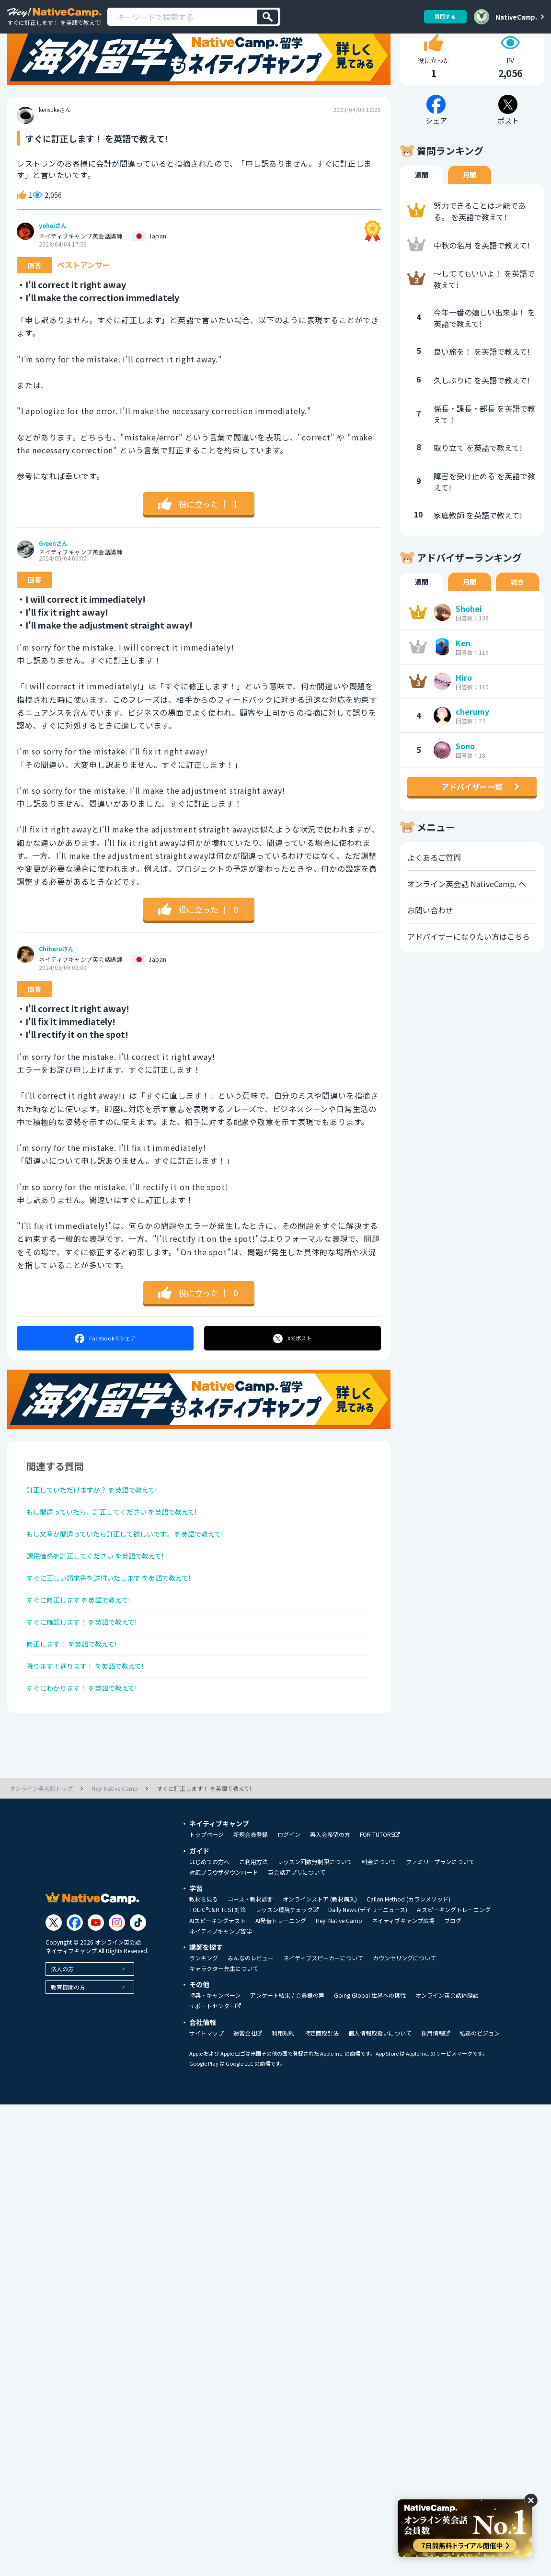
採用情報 (435, 2098)
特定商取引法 (321, 2098)
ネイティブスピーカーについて (323, 2022)
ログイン (288, 1899)
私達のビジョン (479, 2098)
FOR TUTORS (380, 1899)
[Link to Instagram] (117, 1987)
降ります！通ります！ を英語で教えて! (93, 1726)
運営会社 (247, 2098)
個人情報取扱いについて (380, 2098)
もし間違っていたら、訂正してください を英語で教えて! (124, 1548)
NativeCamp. (516, 17)
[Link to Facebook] (75, 1987)
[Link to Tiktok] (138, 1987)
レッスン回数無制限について (314, 1926)
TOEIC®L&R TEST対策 (217, 1974)
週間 (421, 206)
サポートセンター (215, 2071)
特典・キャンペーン (215, 2060)
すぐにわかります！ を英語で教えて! (89, 1751)
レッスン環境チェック (287, 1974)
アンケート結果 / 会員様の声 (287, 2060)
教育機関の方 (68, 2051)
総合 (517, 613)
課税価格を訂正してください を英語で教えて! (105, 1599)
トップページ (206, 1899)
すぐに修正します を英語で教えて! (86, 1649)
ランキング (203, 2022)
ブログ (452, 1985)
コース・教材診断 (250, 1964)
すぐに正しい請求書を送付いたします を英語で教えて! (120, 1624)
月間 (469, 206)
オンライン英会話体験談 (447, 2060)
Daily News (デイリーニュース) (367, 1974)
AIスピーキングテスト (217, 1985)
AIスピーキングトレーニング (454, 1974)
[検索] (267, 17)
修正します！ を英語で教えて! (78, 1700)
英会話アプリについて (296, 1937)
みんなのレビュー (251, 2022)
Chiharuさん (56, 981)
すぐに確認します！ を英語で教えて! (89, 1675)
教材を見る (203, 1964)
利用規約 (283, 2098)
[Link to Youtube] (96, 1987)
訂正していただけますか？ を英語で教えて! (101, 1523)
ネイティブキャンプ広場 (403, 1985)
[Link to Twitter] (54, 1987)
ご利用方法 (253, 1926)
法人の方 (62, 2033)
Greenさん (53, 575)
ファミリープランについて (440, 1926)
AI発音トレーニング (280, 1985)
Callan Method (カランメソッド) (408, 1964)
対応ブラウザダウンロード (223, 1937)
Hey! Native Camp (339, 1985)
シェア (104, 1369)
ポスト (293, 1369)
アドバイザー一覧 (472, 818)
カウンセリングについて (404, 2022)
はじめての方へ (209, 1926)
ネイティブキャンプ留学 (220, 1996)
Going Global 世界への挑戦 (370, 2060)
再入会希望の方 (330, 1899)
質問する (441, 16)
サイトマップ (206, 2098)
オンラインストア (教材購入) (320, 1964)
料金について (379, 1926)
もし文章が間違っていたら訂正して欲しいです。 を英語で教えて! (139, 1573)
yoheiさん (53, 257)
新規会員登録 (250, 1899)
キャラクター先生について (223, 2033)
